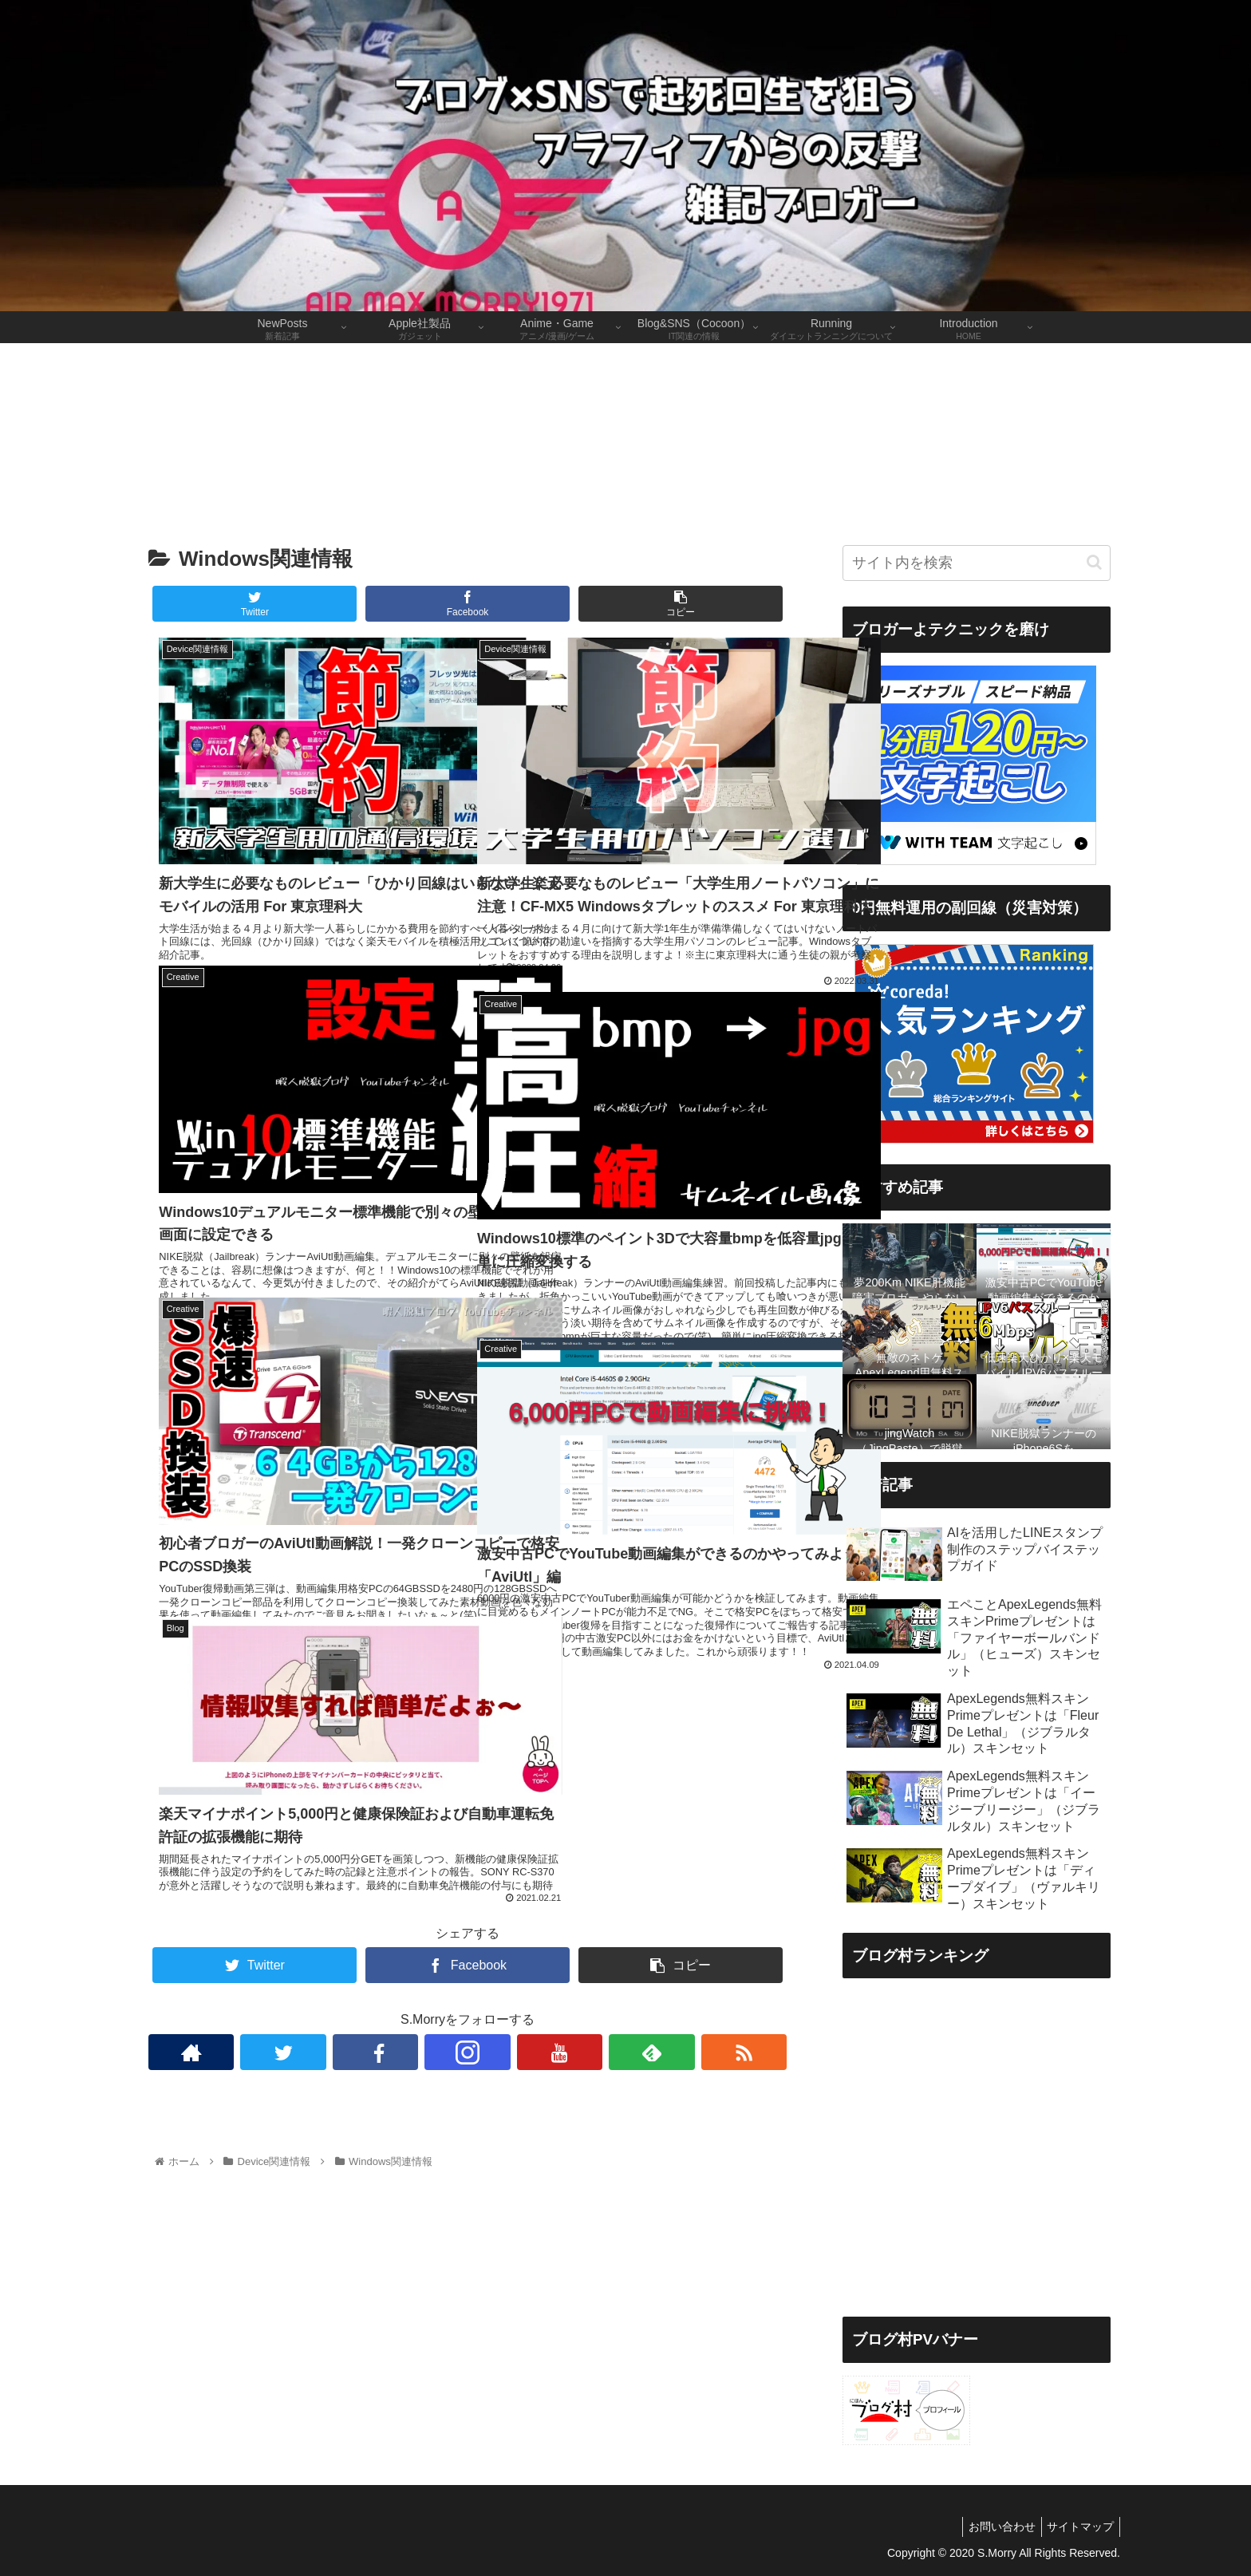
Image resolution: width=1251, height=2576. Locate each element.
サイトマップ (1077, 2526)
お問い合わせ (994, 2526)
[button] (1094, 562)
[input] (977, 563)
